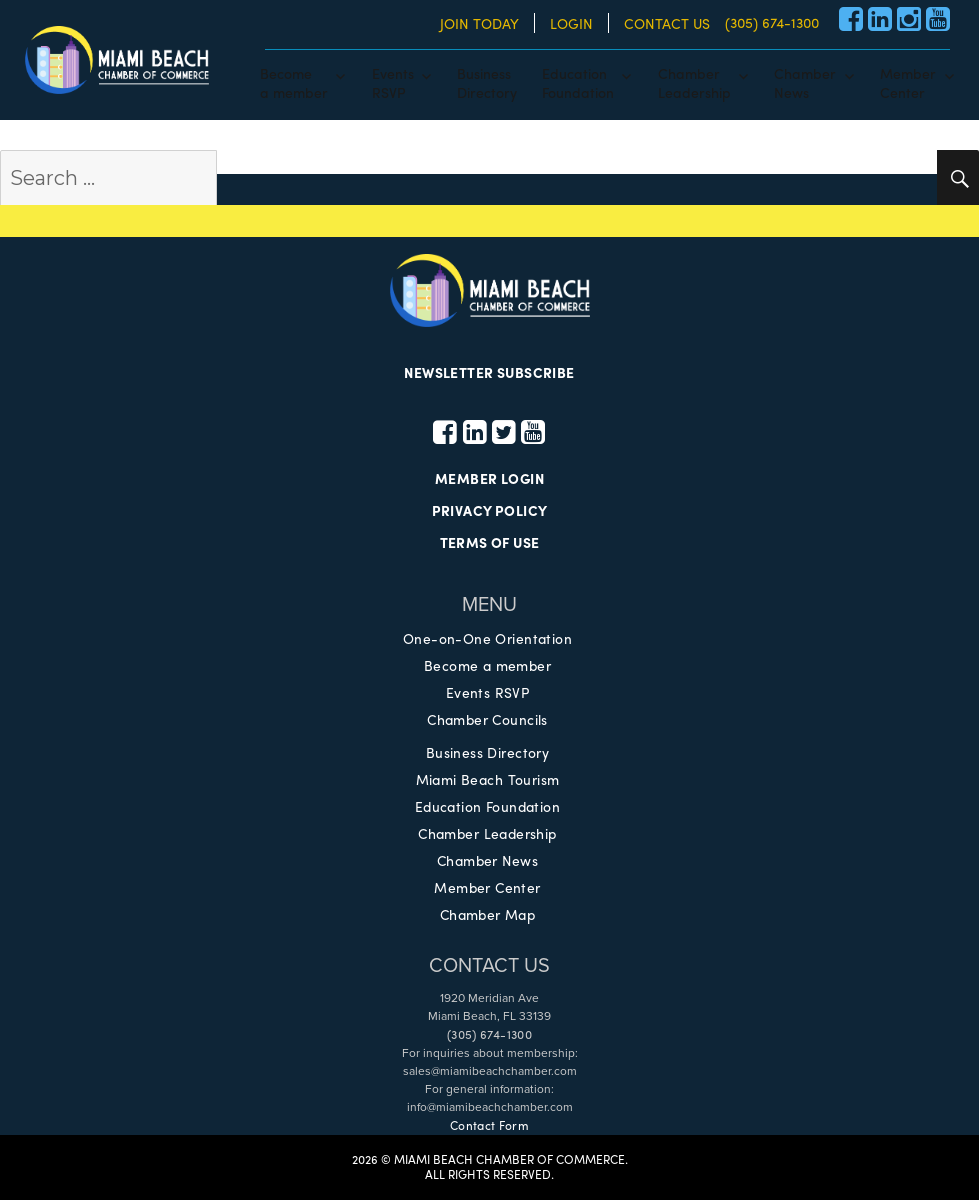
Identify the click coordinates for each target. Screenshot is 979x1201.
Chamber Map (488, 915)
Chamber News (487, 861)
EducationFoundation (578, 82)
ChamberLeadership (694, 82)
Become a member (487, 666)
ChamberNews (805, 82)
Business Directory (488, 753)
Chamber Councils (488, 720)
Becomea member (294, 82)
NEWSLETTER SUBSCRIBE (489, 373)
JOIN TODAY (479, 23)
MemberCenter (908, 82)
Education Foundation (487, 807)
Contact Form (489, 1126)
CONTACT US (667, 23)
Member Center (487, 888)
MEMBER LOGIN (489, 480)
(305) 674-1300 (772, 22)
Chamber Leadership (487, 834)
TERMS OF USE (489, 544)
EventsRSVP (393, 82)
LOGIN (571, 23)
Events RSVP (488, 693)
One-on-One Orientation (487, 639)
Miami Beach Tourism (487, 780)
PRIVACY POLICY (490, 512)
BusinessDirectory (487, 82)
